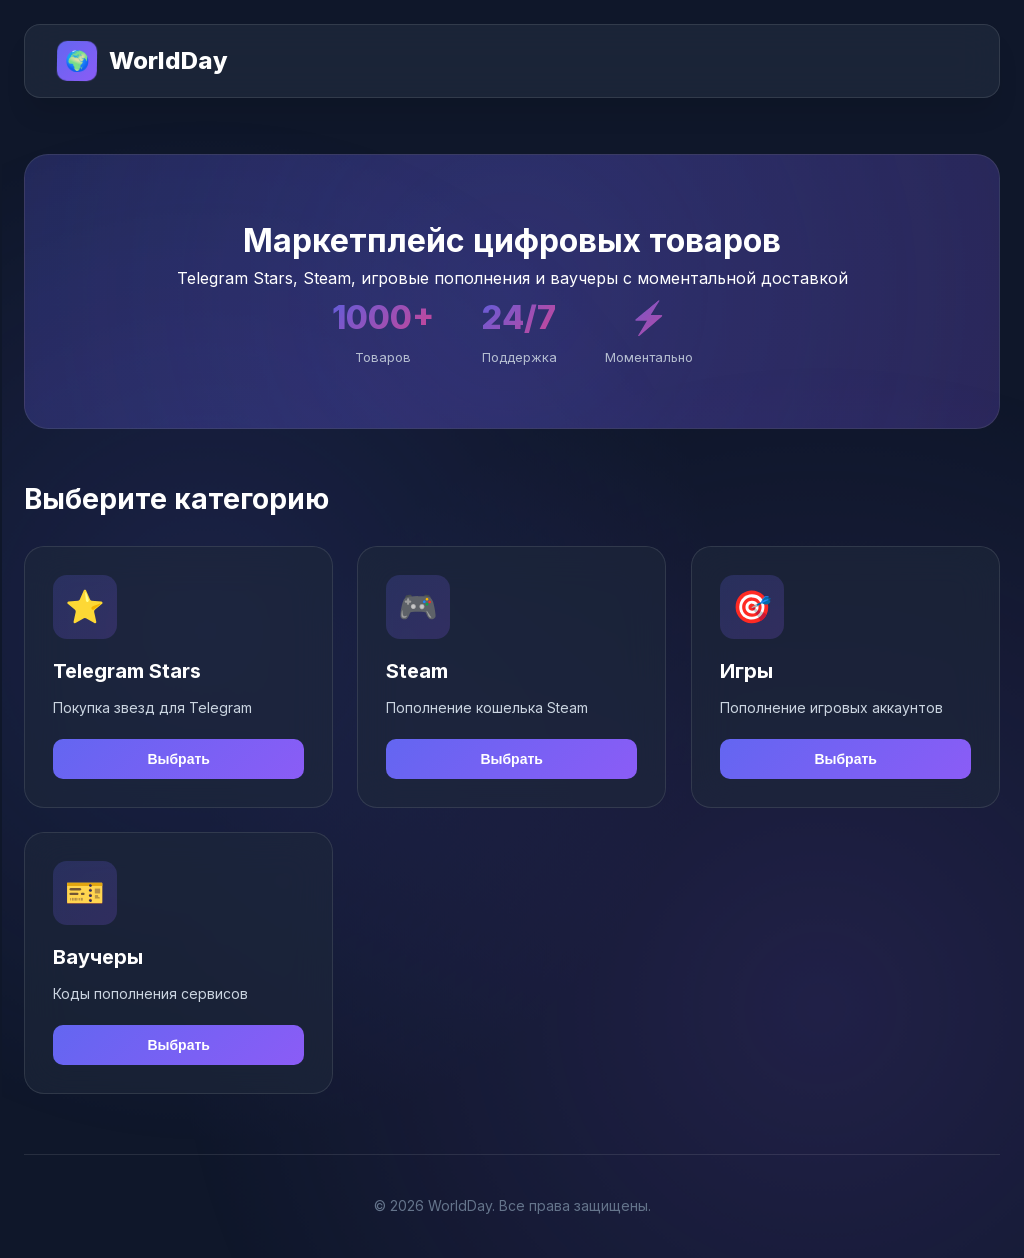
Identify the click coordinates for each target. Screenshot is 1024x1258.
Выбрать (178, 759)
